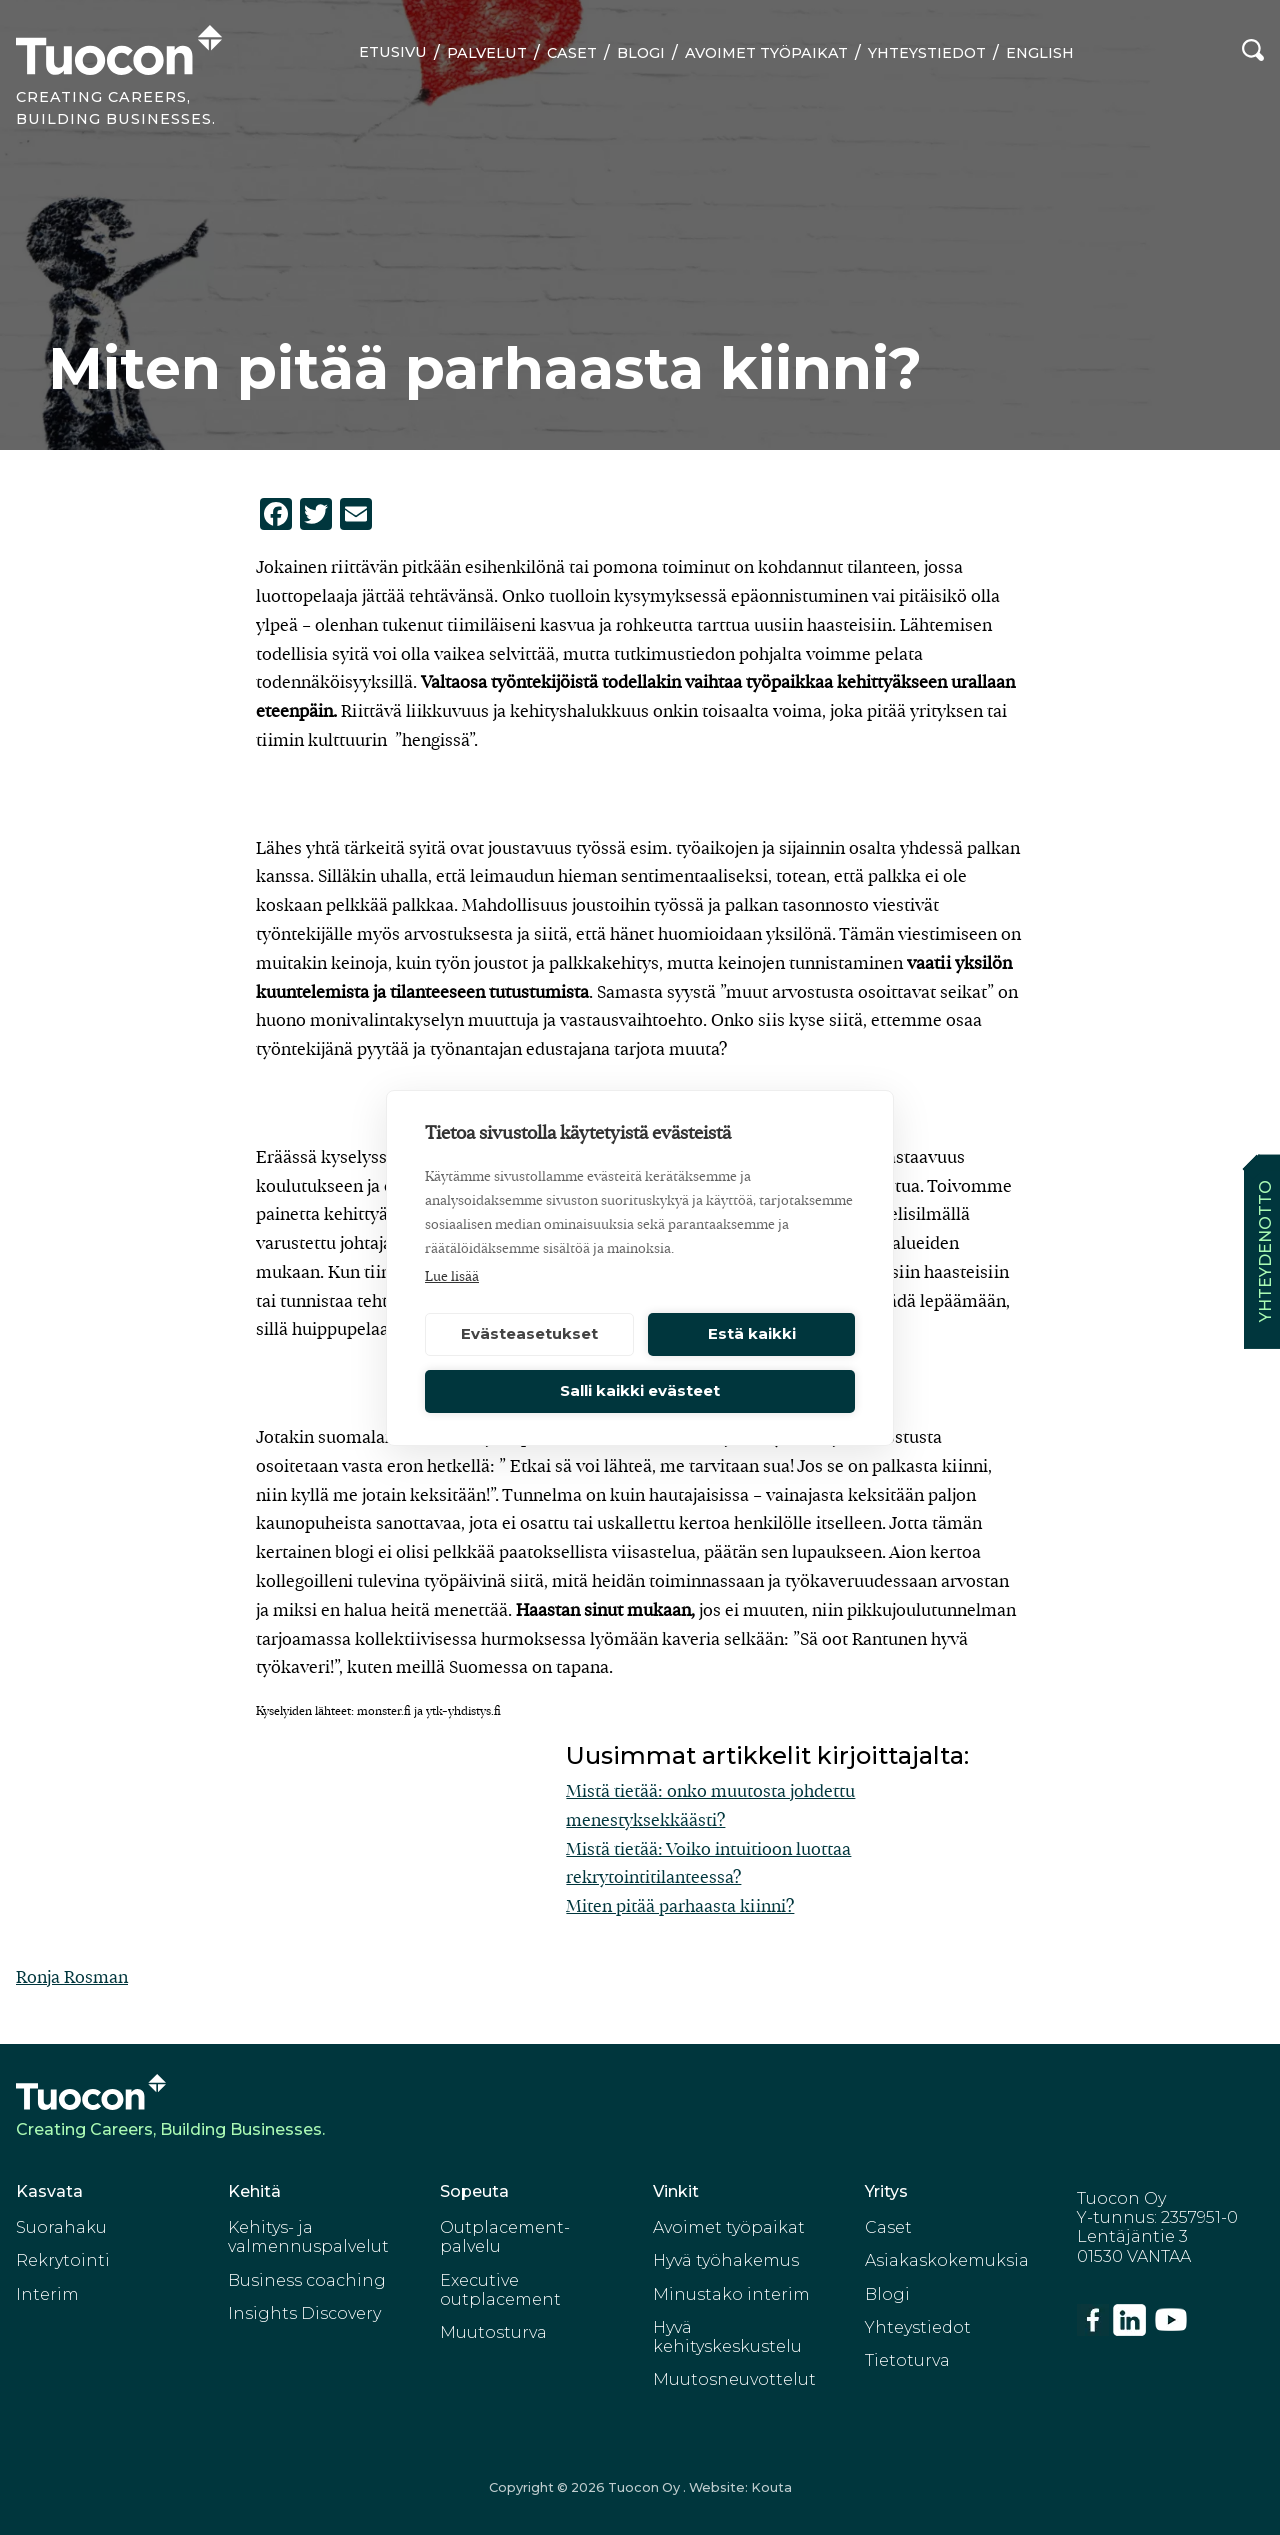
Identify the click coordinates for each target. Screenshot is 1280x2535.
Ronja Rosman (72, 1977)
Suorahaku (61, 2227)
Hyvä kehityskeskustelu (727, 2337)
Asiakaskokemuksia (947, 2260)
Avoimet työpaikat (766, 53)
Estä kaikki (752, 1333)
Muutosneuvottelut (734, 2379)
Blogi (641, 53)
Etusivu (393, 52)
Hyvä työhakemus (726, 2260)
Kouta (771, 2487)
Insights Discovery (304, 2313)
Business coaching (307, 2280)
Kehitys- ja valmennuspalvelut (308, 2237)
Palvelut (487, 53)
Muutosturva (493, 2332)
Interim (47, 2294)
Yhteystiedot (927, 53)
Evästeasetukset (529, 1333)
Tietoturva (907, 2360)
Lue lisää (452, 1277)
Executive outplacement (500, 2290)
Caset (572, 53)
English (1040, 53)
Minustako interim (731, 2294)
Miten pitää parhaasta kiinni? (680, 1906)
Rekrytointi (63, 2260)
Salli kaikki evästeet (640, 1390)
